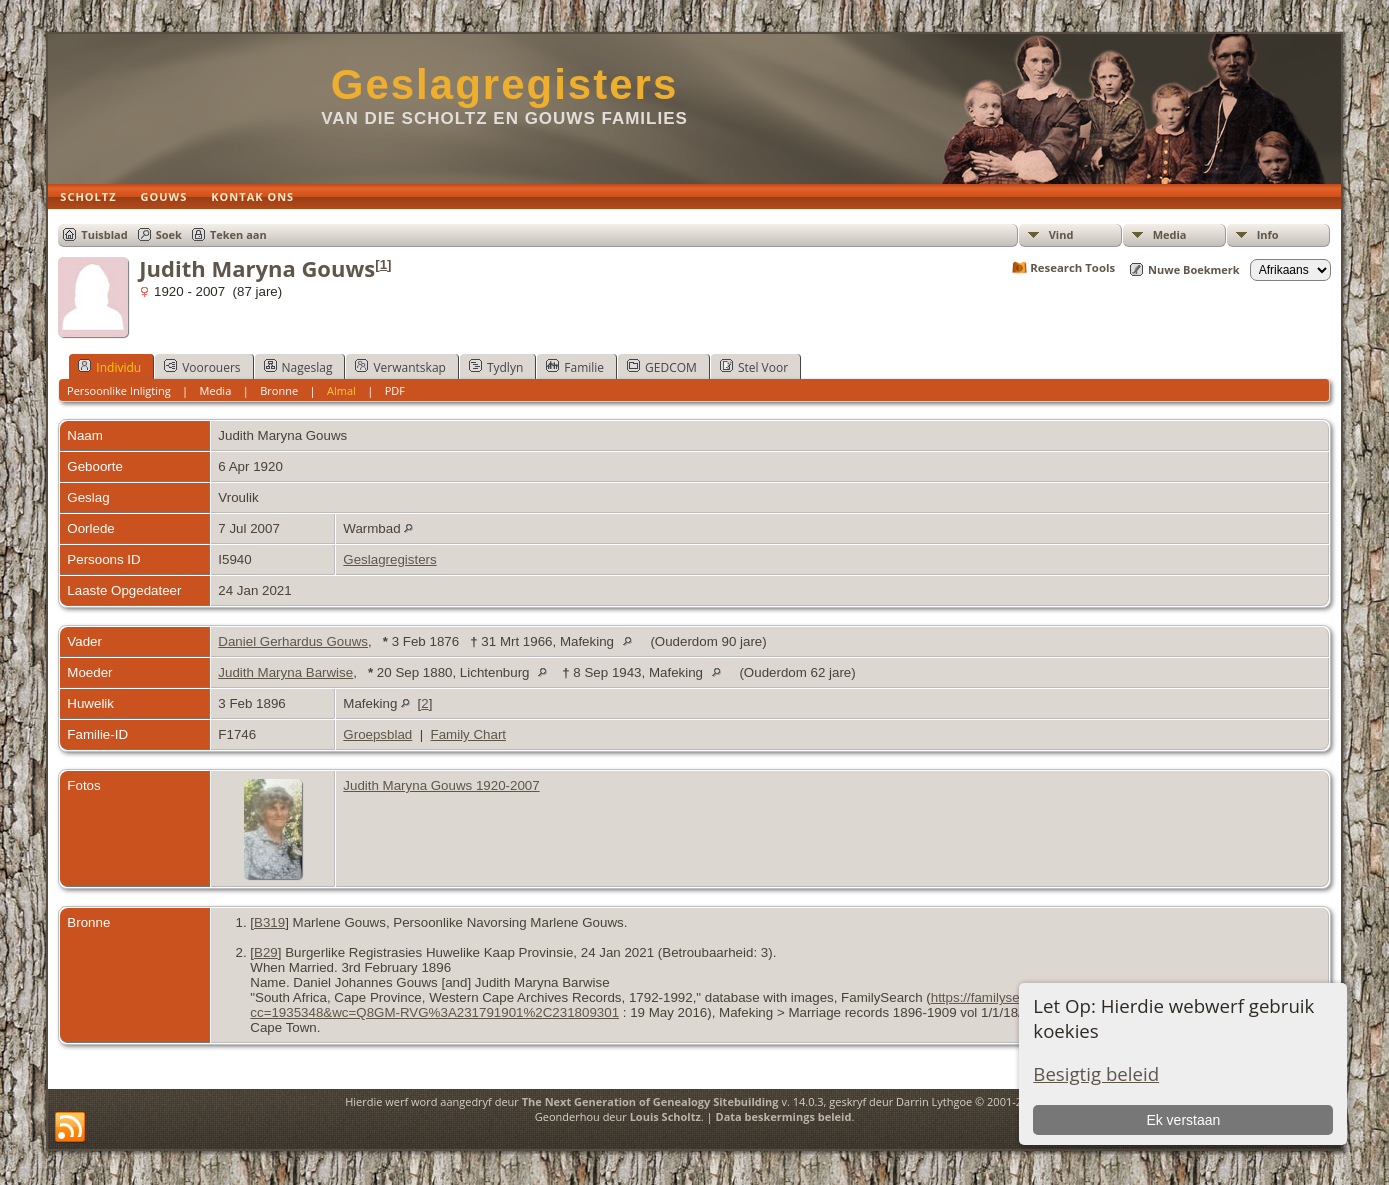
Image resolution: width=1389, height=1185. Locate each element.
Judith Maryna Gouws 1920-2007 (441, 785)
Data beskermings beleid (784, 1116)
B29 (266, 952)
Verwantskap (400, 367)
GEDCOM (662, 367)
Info (1268, 234)
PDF (395, 390)
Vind (1061, 234)
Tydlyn (496, 367)
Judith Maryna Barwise (285, 672)
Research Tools (1072, 267)
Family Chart (469, 734)
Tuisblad (104, 234)
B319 (269, 922)
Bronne (279, 390)
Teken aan (238, 234)
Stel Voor (754, 367)
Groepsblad (377, 734)
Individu (109, 367)
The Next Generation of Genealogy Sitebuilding (650, 1101)
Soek (169, 234)
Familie (575, 367)
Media (1170, 234)
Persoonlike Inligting (119, 390)
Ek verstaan (1183, 1120)
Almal (341, 390)
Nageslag (298, 367)
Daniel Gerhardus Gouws (293, 641)
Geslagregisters (505, 84)
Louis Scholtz (665, 1116)
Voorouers (202, 367)
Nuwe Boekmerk (1194, 269)
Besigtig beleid (1096, 1073)
